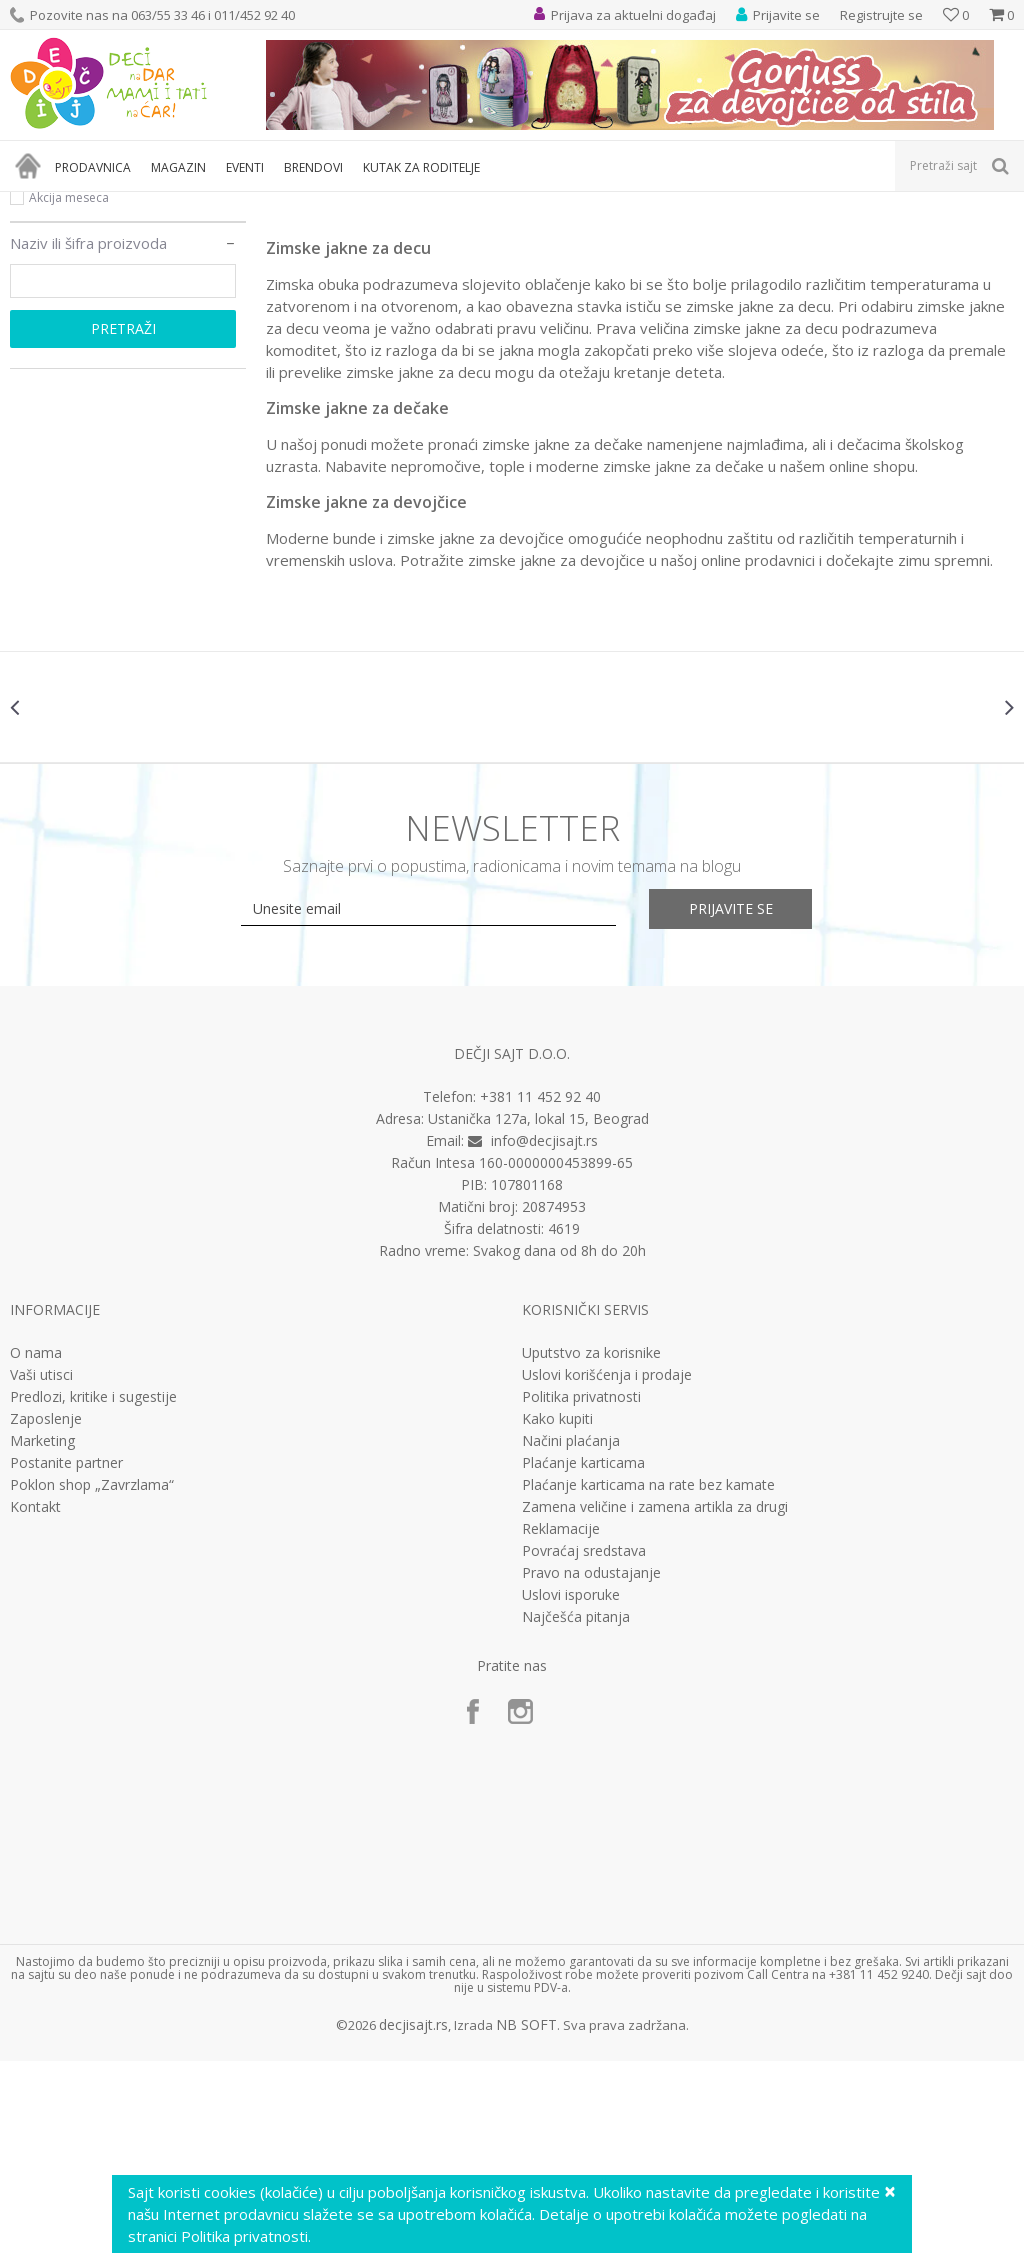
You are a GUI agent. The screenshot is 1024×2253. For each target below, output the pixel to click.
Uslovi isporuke (571, 1787)
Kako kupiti (557, 1611)
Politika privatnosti (581, 1589)
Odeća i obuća (184, 204)
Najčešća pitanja (576, 1809)
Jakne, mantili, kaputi (396, 204)
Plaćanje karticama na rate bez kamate (648, 1677)
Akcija (45, 341)
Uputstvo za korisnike (591, 1545)
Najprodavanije (73, 317)
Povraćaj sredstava (584, 1743)
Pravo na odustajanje (591, 1765)
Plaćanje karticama (583, 1655)
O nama (36, 1545)
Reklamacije (561, 1721)
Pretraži (123, 520)
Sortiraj (901, 237)
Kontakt (35, 1699)
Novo (44, 365)
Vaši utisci (41, 1567)
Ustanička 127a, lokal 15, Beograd (538, 1310)
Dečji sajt (35, 204)
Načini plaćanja (571, 1633)
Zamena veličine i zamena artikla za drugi (655, 1699)
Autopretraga (812, 237)
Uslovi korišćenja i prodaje (607, 1567)
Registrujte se (881, 15)
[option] (94, 899)
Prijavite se (732, 1100)
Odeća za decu (282, 204)
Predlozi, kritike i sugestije (93, 1589)
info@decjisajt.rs (544, 1332)
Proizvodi (102, 204)
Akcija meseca (69, 389)
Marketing (42, 1633)
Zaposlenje (46, 1611)
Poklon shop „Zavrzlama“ (92, 1677)
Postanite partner (66, 1655)
